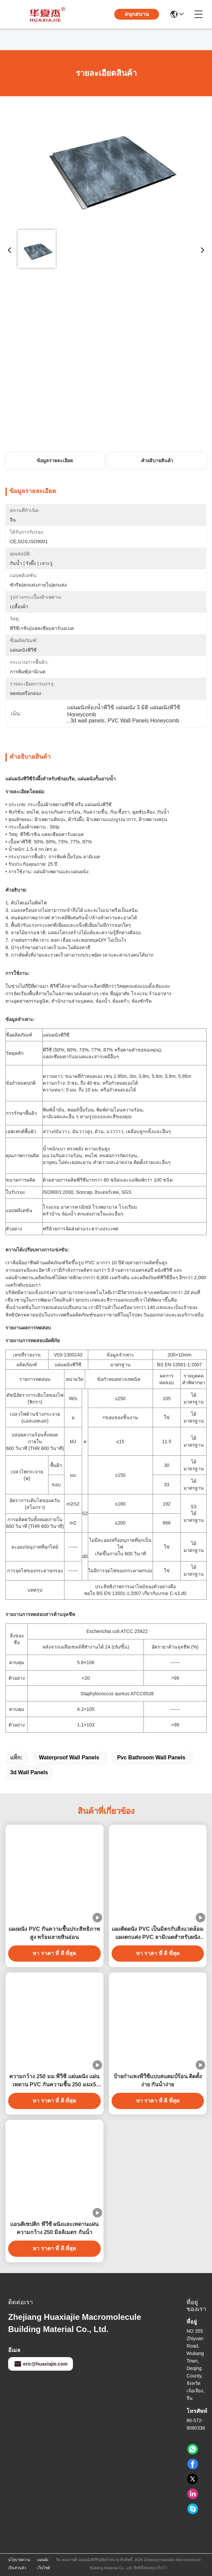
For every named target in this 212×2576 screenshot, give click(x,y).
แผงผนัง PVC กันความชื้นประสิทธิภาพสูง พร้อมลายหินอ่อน (54, 1933)
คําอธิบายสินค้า (157, 460)
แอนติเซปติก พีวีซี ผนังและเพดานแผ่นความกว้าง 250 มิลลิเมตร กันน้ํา (54, 2228)
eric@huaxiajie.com (41, 2364)
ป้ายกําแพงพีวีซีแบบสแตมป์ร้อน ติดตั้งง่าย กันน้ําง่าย (158, 2080)
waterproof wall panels (69, 1757)
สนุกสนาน (136, 14)
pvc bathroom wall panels (151, 1757)
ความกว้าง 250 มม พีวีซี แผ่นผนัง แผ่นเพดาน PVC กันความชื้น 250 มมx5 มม (54, 2081)
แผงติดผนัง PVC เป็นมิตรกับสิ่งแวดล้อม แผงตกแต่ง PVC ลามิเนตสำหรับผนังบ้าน (158, 1933)
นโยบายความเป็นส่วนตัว (19, 2564)
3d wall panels (29, 1772)
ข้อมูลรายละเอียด (55, 460)
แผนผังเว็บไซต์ (43, 2564)
